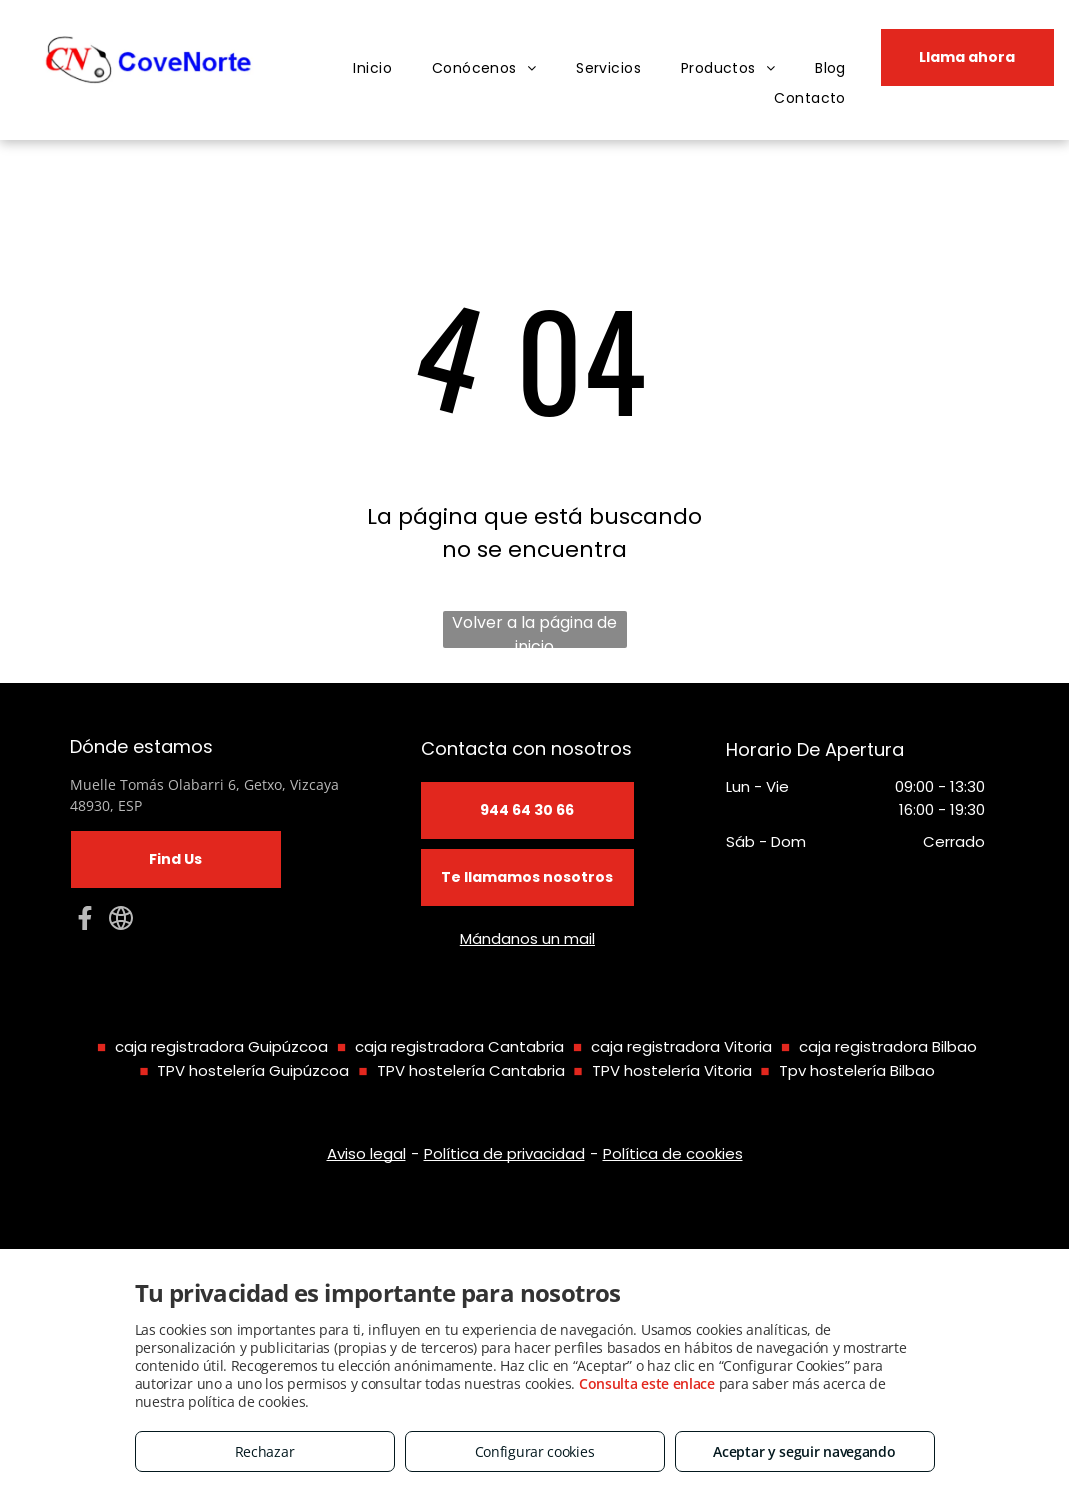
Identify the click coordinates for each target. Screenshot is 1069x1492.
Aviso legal (366, 1153)
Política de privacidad (504, 1153)
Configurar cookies (535, 1451)
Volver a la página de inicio (534, 629)
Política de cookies (673, 1153)
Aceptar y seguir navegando (804, 1451)
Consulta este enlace (647, 1383)
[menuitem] (372, 68)
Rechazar (265, 1451)
